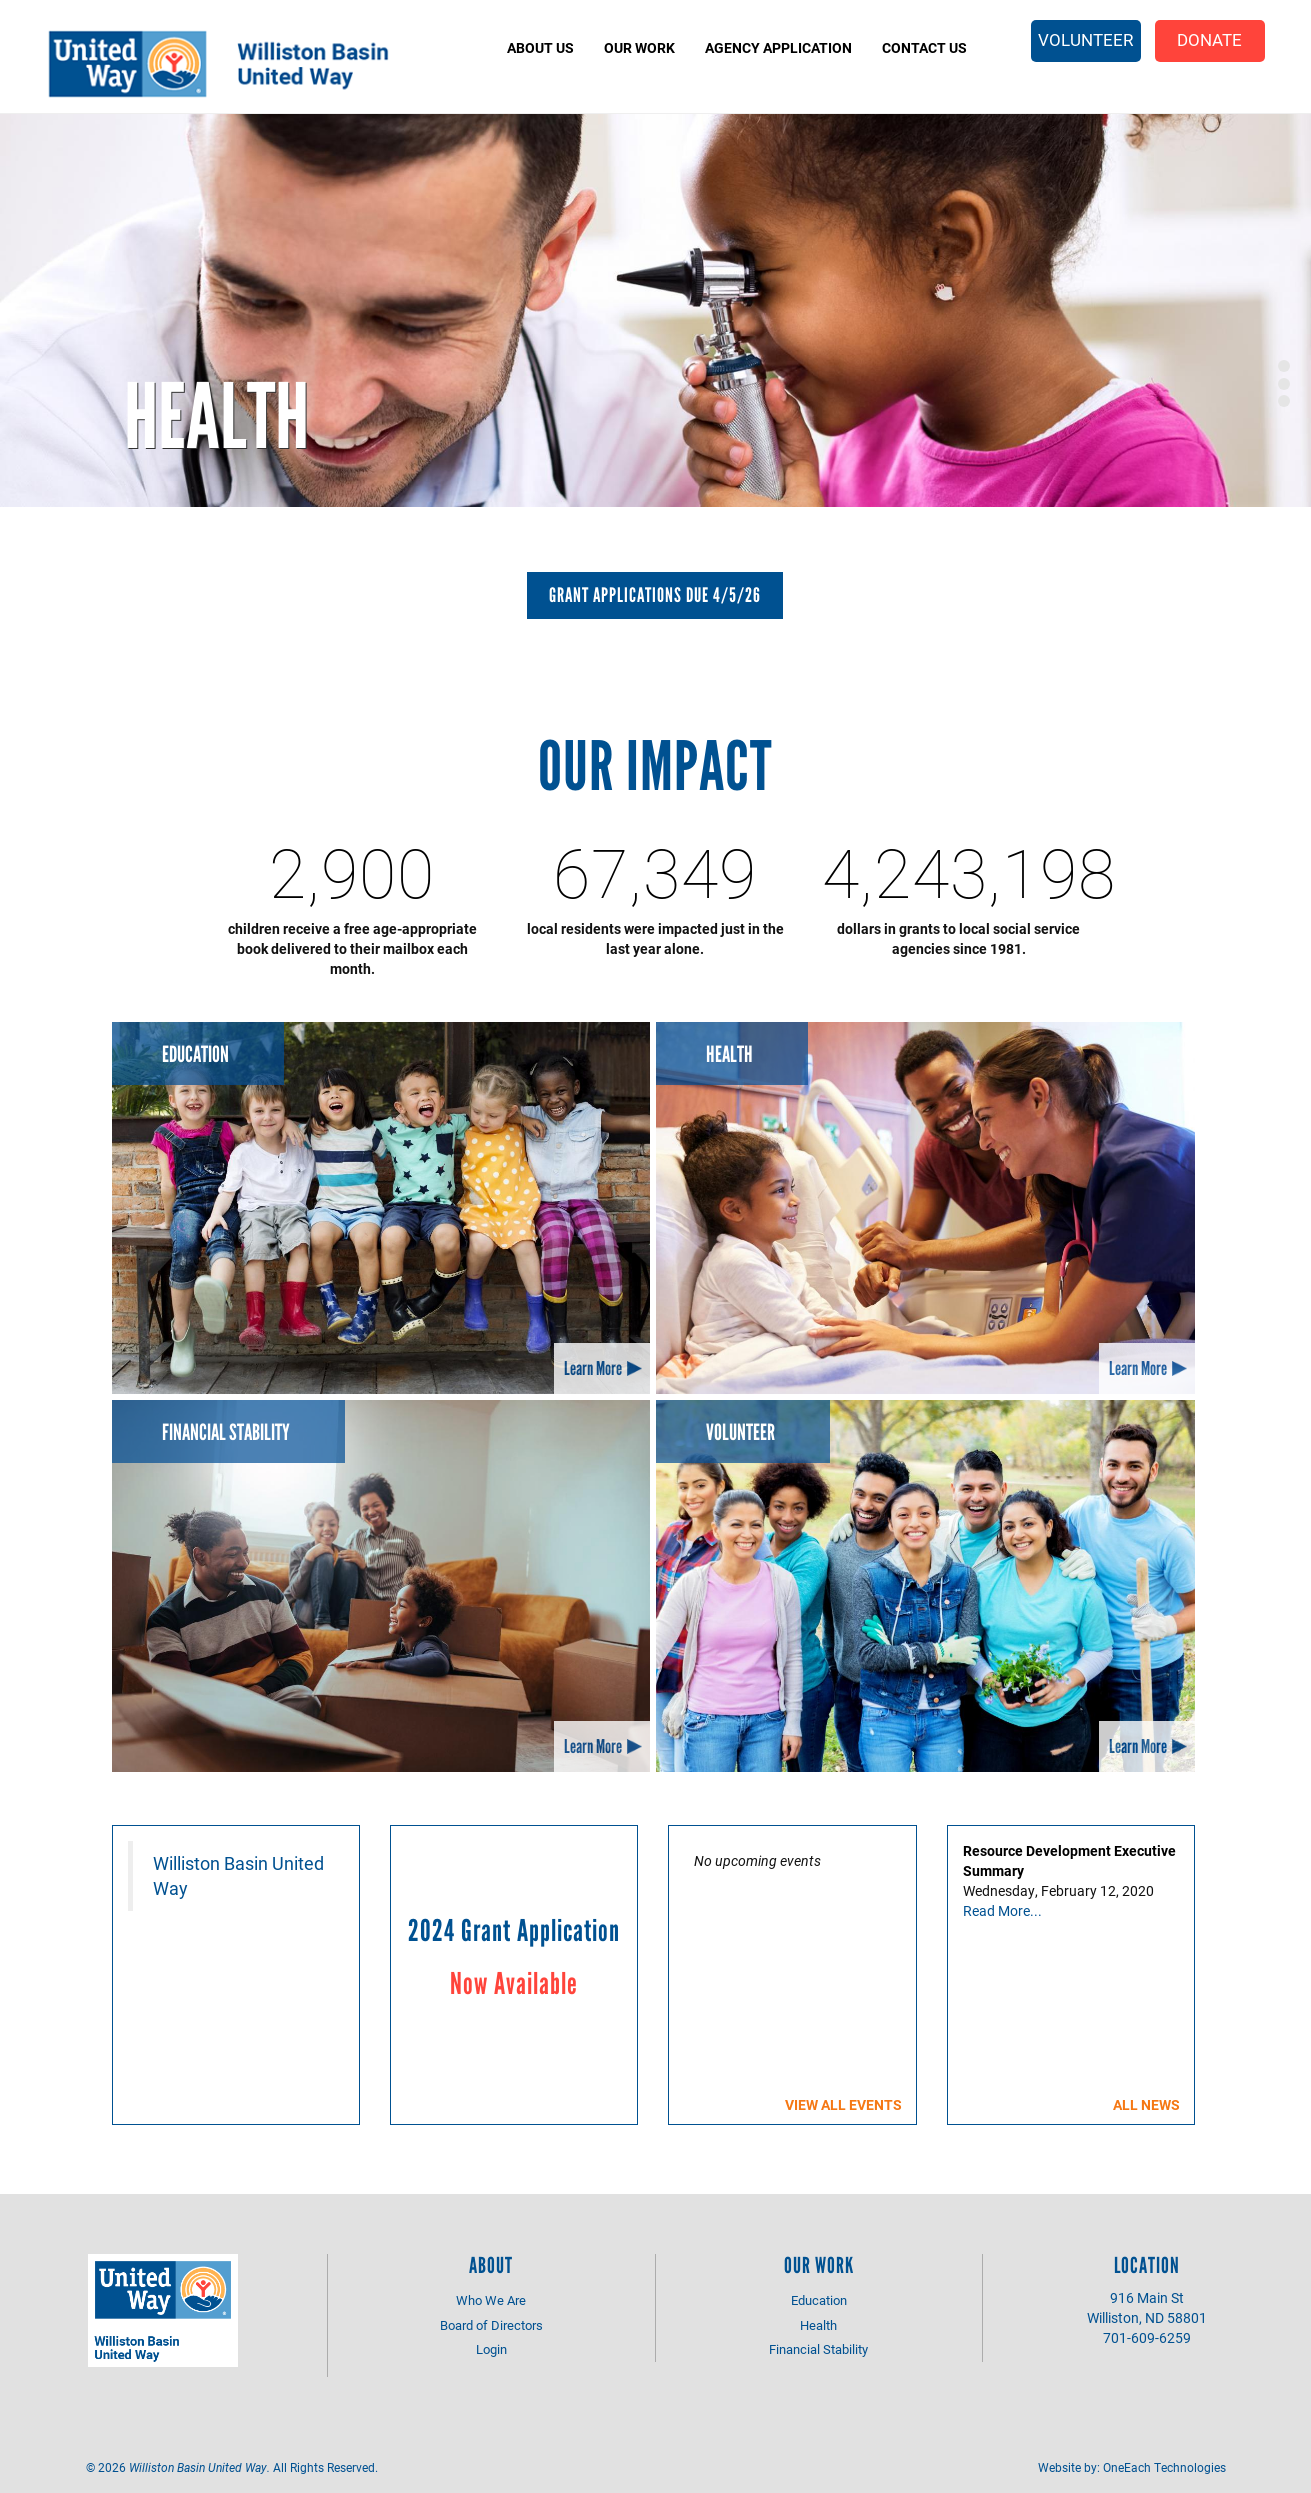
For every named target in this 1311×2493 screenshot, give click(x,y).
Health (216, 416)
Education (195, 1054)
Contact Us (924, 47)
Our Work (639, 47)
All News (1146, 2104)
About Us (540, 47)
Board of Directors (491, 2325)
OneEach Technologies (1164, 2467)
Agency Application (778, 47)
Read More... (1002, 1910)
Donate (1209, 39)
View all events (843, 2104)
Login (491, 2349)
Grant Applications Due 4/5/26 (655, 595)
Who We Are (491, 2300)
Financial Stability (226, 1432)
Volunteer (1085, 39)
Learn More (593, 1368)
